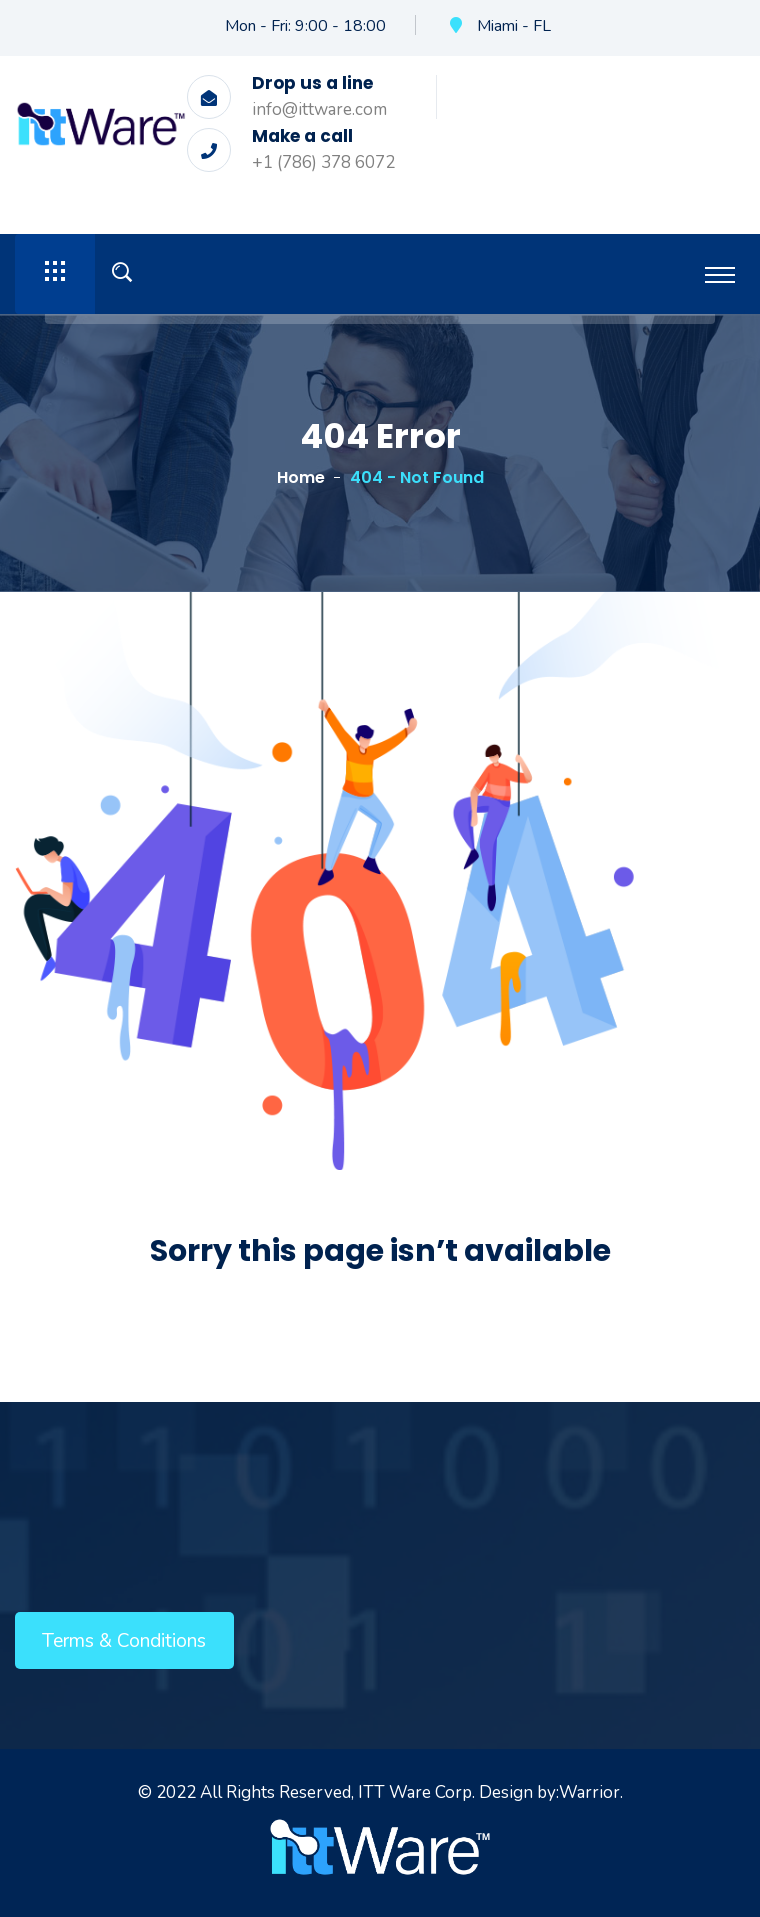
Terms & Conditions (124, 1641)
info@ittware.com (319, 109)
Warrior (589, 1792)
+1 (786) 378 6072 (323, 162)
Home (301, 477)
